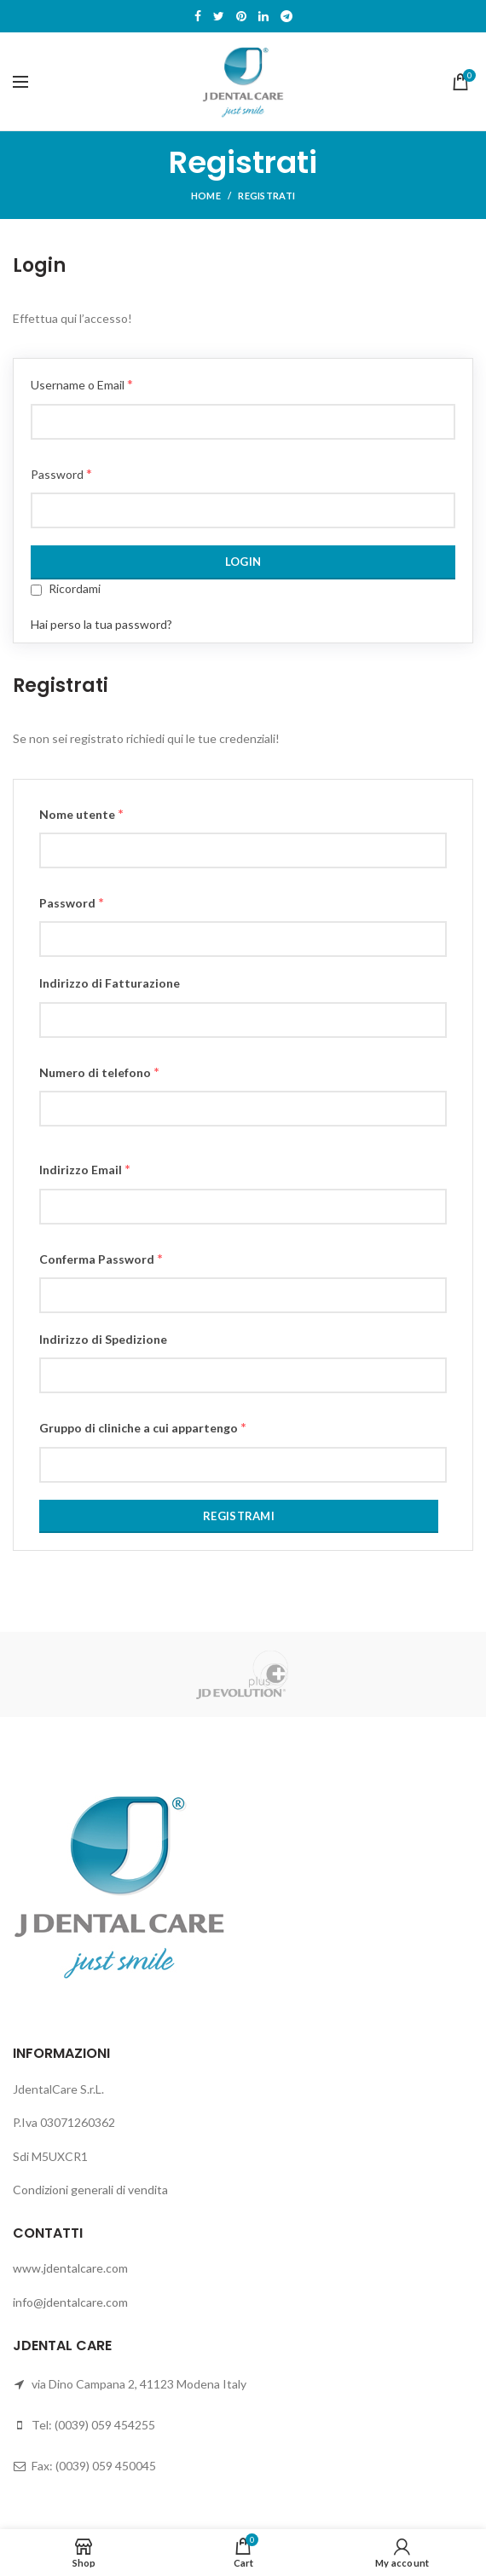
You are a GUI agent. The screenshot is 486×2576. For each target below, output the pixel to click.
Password (61, 473)
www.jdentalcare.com (70, 2268)
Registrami (239, 1516)
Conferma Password (101, 1258)
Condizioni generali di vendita (90, 2189)
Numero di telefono (99, 1071)
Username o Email (82, 384)
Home (206, 195)
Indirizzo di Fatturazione (109, 983)
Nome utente (81, 813)
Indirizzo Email (84, 1169)
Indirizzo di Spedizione (103, 1339)
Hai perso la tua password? (101, 624)
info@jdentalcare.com (70, 2302)
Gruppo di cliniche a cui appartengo (142, 1427)
